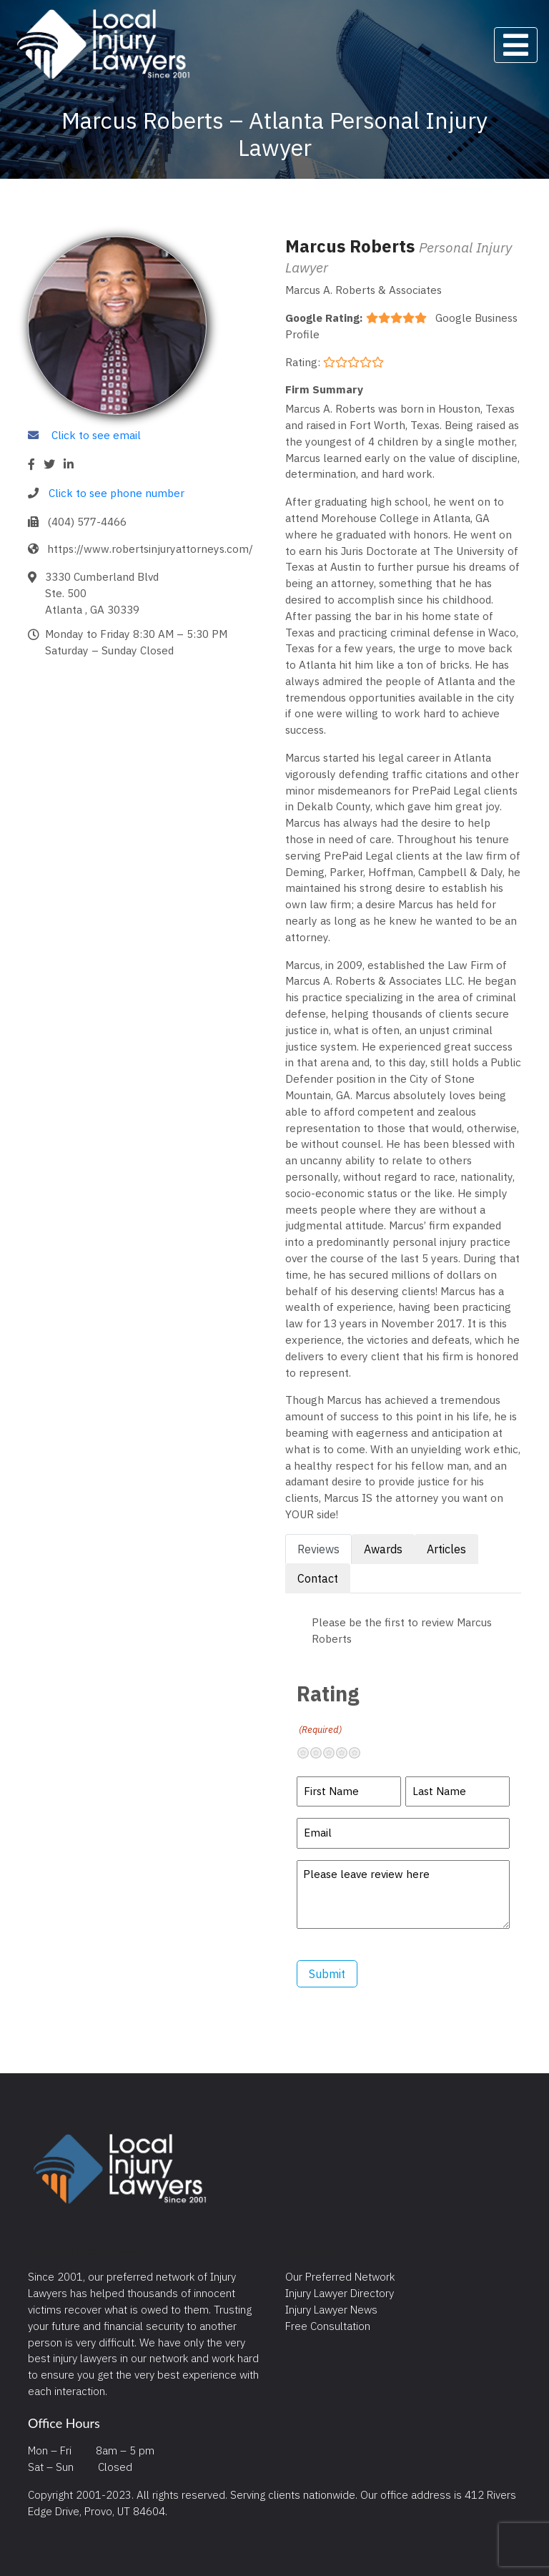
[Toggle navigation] (516, 45)
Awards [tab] (383, 1549)
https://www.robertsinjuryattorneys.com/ (150, 548)
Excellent (360, 1752)
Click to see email (96, 435)
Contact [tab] (317, 1578)
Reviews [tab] (318, 1549)
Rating (328, 1708)
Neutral (334, 1752)
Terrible (309, 1752)
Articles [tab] (446, 1549)
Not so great (321, 1752)
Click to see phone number (116, 493)
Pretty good (347, 1752)
